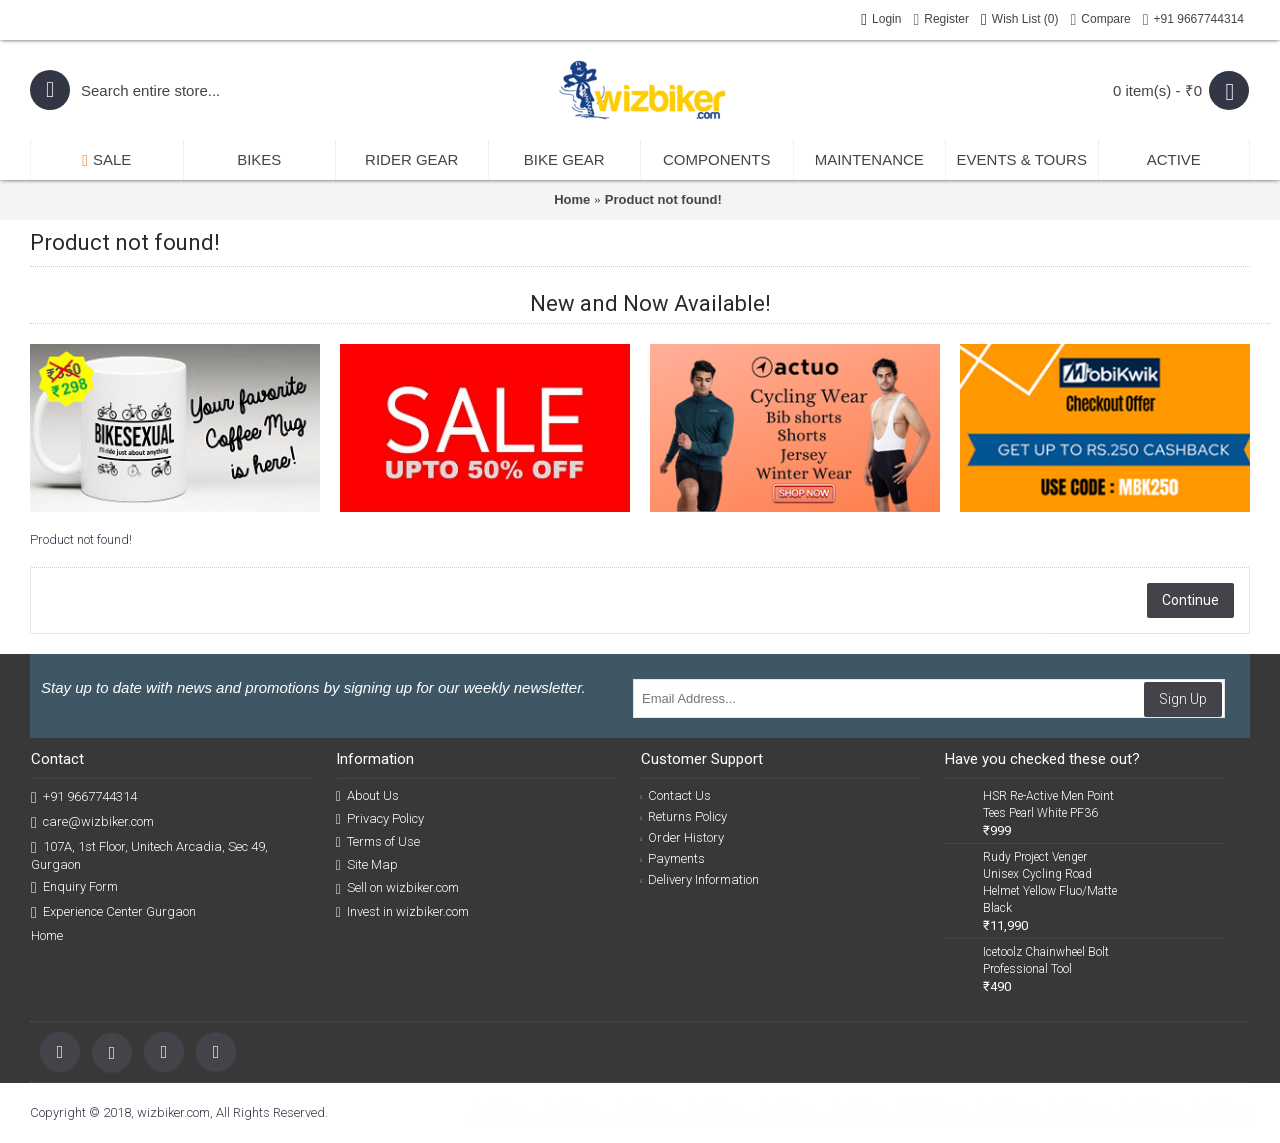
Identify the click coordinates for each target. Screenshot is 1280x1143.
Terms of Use (378, 842)
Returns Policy (684, 816)
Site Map (367, 865)
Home (572, 199)
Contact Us (676, 795)
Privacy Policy (380, 819)
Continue (1190, 600)
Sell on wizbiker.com (397, 888)
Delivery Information (700, 879)
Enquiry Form (74, 887)
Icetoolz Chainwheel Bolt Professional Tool (1046, 960)
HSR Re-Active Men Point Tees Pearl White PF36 (1048, 804)
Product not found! (663, 199)
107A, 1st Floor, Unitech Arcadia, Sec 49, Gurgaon (149, 855)
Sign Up (1183, 699)
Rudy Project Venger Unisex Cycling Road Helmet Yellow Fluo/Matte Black (1050, 882)
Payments (673, 858)
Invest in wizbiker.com (402, 912)
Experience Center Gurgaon (113, 912)
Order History (683, 837)
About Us (367, 796)
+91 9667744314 (84, 797)
